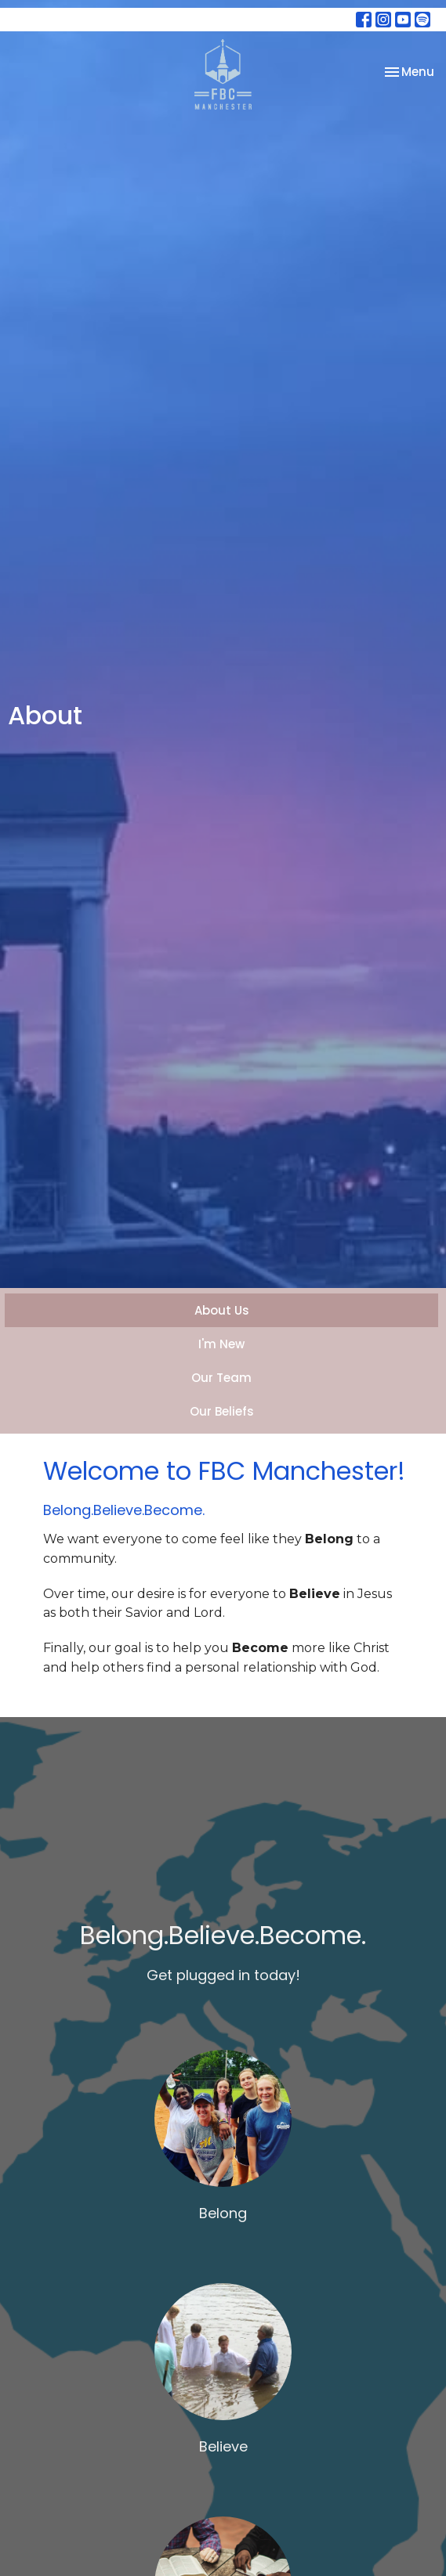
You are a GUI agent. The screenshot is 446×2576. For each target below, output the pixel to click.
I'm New (221, 1344)
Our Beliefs (222, 1411)
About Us (221, 1310)
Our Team (221, 1377)
